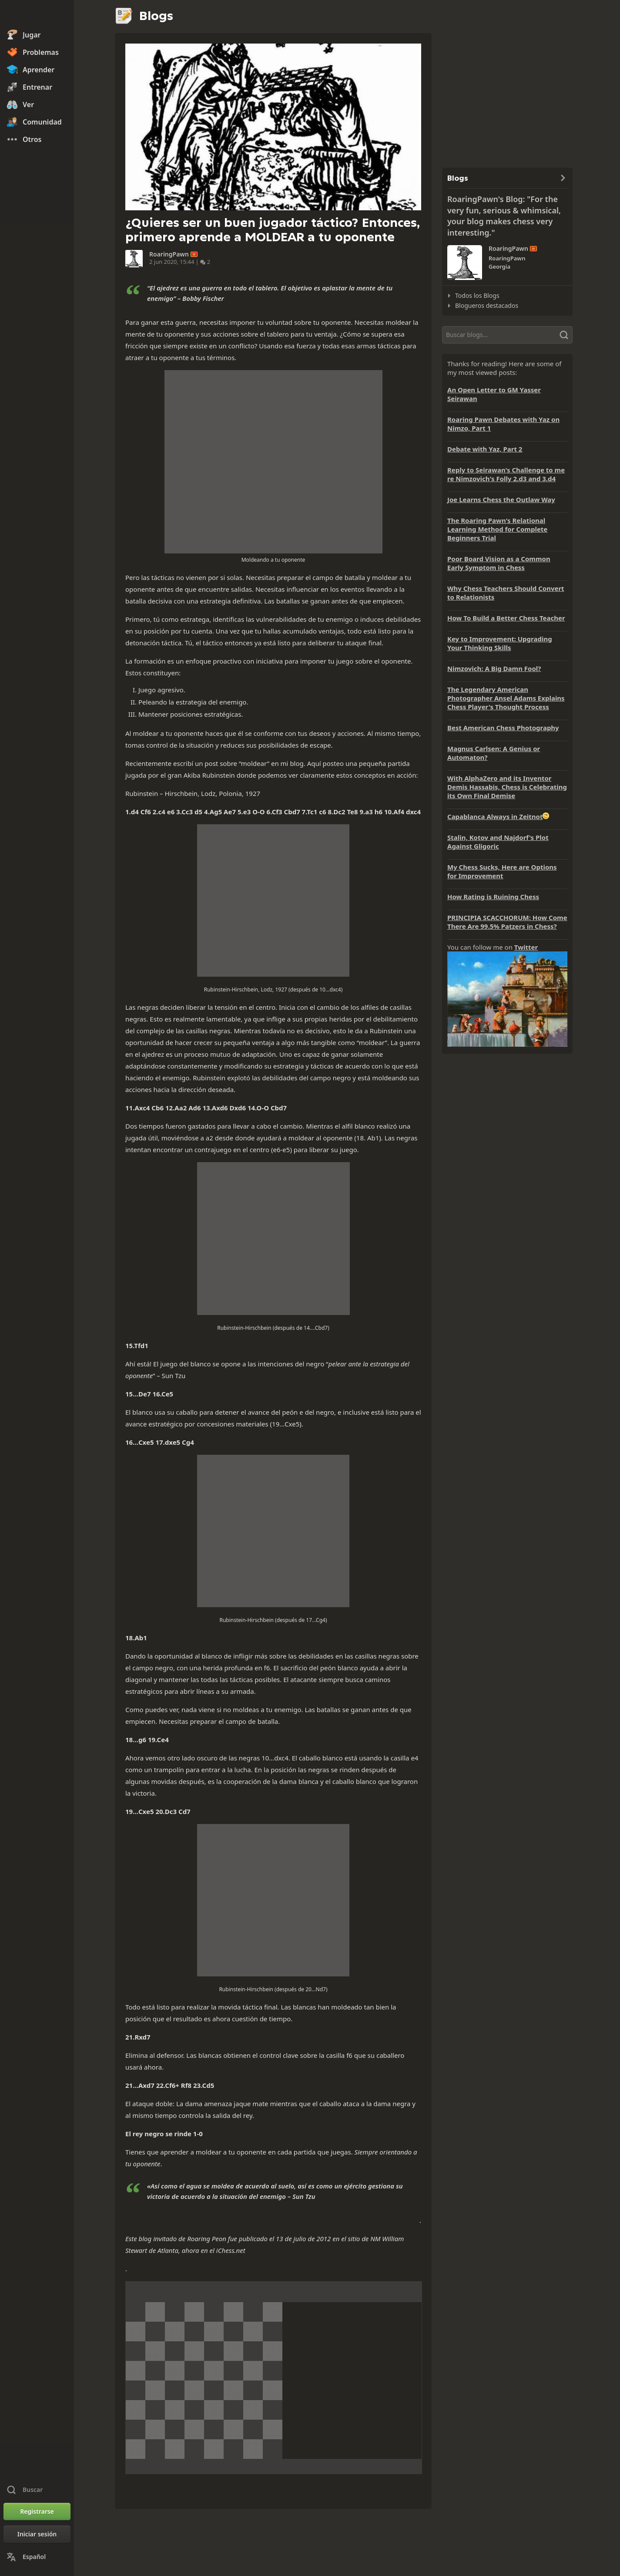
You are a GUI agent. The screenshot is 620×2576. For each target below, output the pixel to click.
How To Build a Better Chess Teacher (506, 618)
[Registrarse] (36, 2511)
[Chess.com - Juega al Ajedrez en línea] (36, 14)
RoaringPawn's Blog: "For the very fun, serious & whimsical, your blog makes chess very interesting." (504, 216)
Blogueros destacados (486, 305)
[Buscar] (507, 335)
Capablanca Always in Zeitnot (495, 816)
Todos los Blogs (477, 295)
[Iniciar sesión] (36, 2534)
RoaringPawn (169, 254)
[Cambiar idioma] (36, 2557)
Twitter (526, 947)
